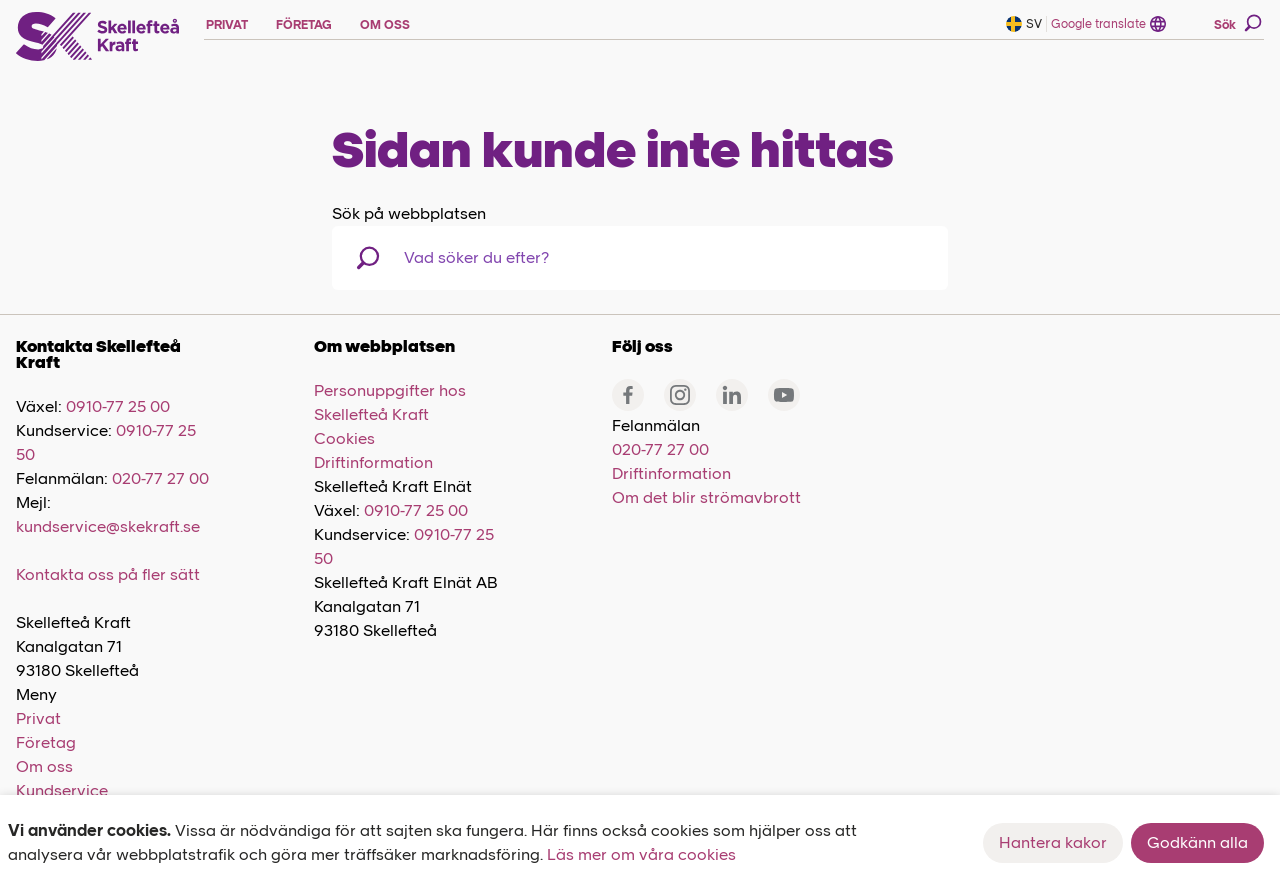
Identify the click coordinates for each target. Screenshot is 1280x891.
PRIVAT (227, 25)
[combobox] (507, 258)
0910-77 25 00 (118, 406)
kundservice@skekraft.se (108, 526)
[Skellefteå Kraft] (98, 37)
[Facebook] (628, 395)
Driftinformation (373, 462)
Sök (1238, 23)
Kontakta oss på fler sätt (108, 574)
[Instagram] (680, 395)
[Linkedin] (732, 395)
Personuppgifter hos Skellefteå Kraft (390, 402)
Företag (46, 742)
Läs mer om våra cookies (641, 854)
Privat (38, 718)
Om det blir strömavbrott (706, 497)
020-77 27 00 (160, 478)
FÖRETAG (304, 25)
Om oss (44, 766)
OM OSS (385, 25)
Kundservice (62, 790)
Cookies (344, 438)
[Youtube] (784, 395)
